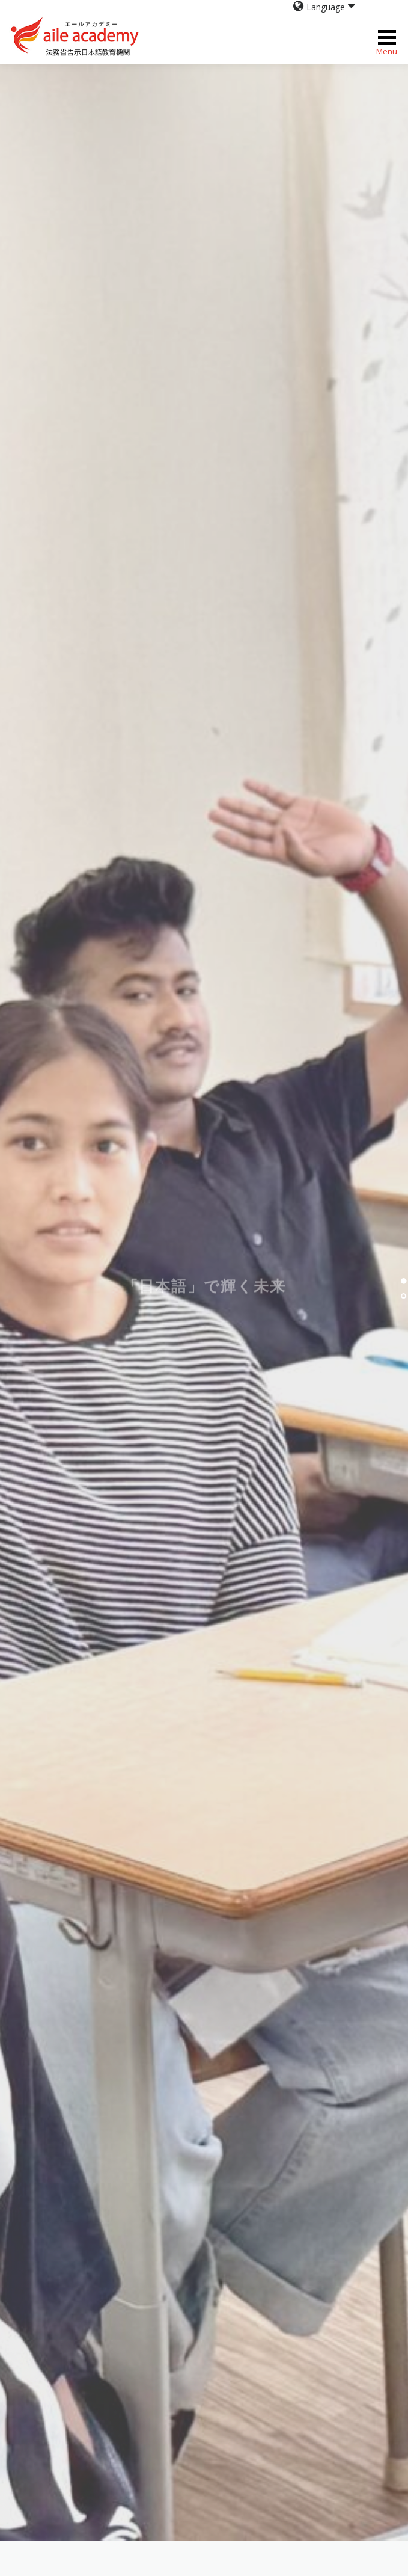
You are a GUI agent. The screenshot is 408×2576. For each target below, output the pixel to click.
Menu (386, 38)
